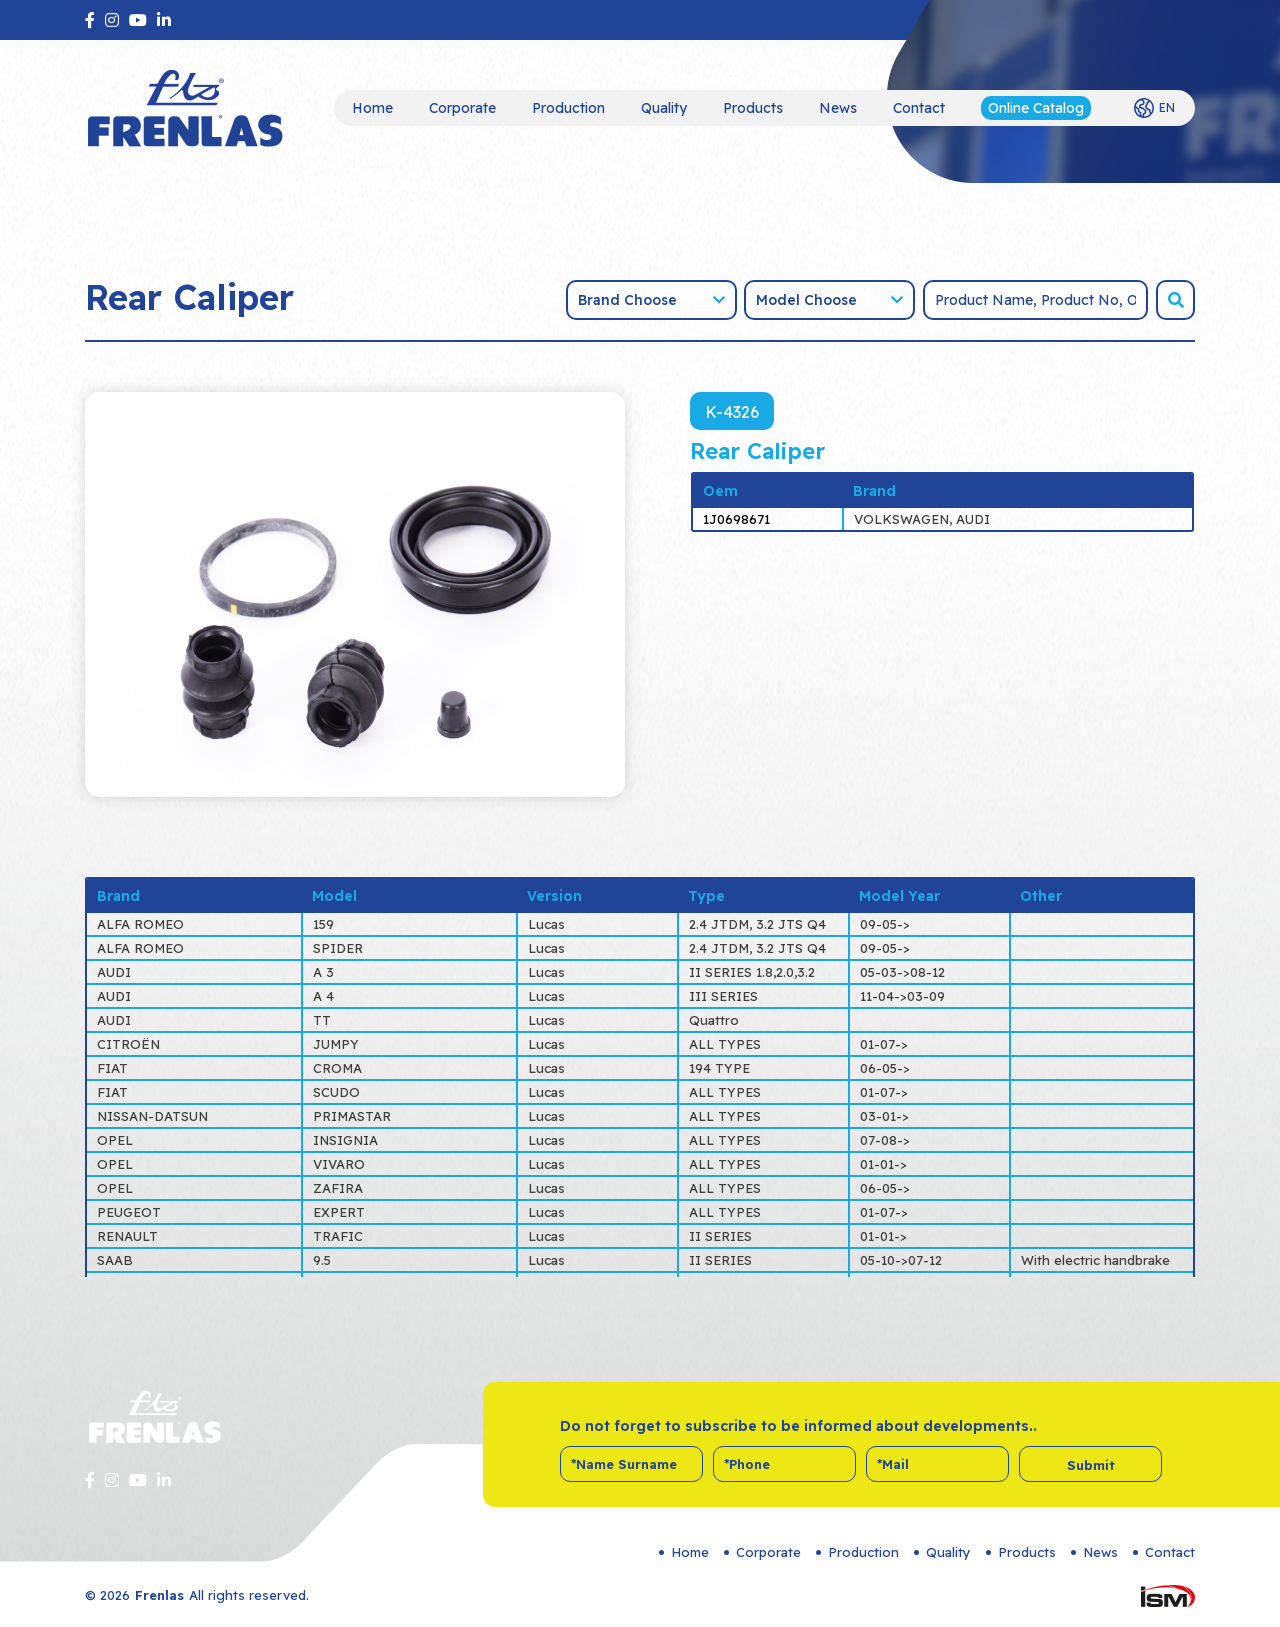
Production (568, 108)
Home (372, 108)
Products (753, 108)
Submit (1091, 1465)
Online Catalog (1036, 108)
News (838, 108)
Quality (664, 108)
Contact (919, 108)
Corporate (462, 108)
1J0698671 (736, 519)
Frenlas (159, 1595)
